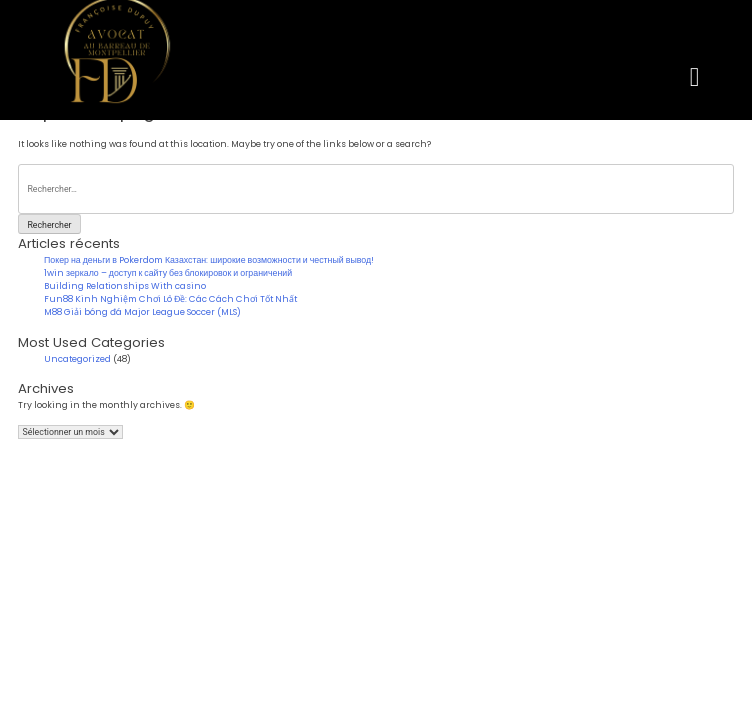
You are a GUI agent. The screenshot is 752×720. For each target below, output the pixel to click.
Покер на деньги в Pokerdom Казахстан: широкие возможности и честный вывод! (209, 260)
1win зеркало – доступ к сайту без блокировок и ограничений (168, 273)
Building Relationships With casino (125, 286)
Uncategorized (77, 359)
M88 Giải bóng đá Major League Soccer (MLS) (142, 312)
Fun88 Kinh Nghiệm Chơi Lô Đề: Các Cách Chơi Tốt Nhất (170, 299)
